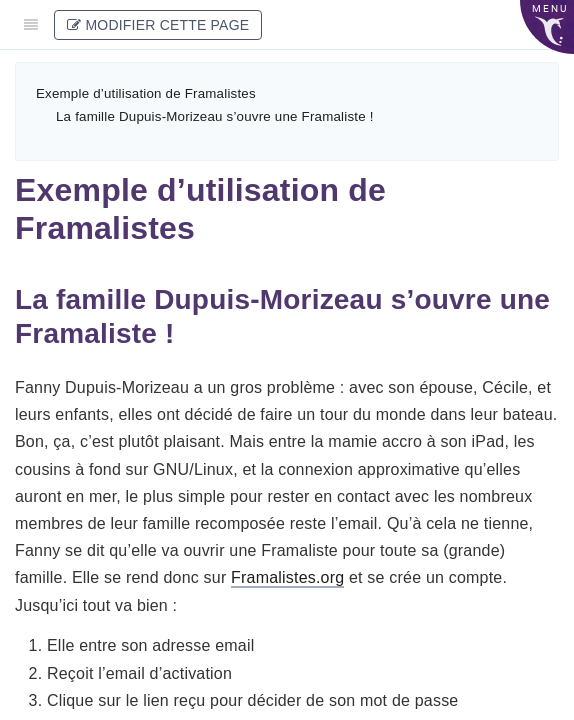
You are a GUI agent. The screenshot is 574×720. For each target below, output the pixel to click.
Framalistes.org (287, 577)
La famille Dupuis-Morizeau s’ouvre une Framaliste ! (215, 116)
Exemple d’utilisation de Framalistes (146, 93)
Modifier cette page (158, 25)
